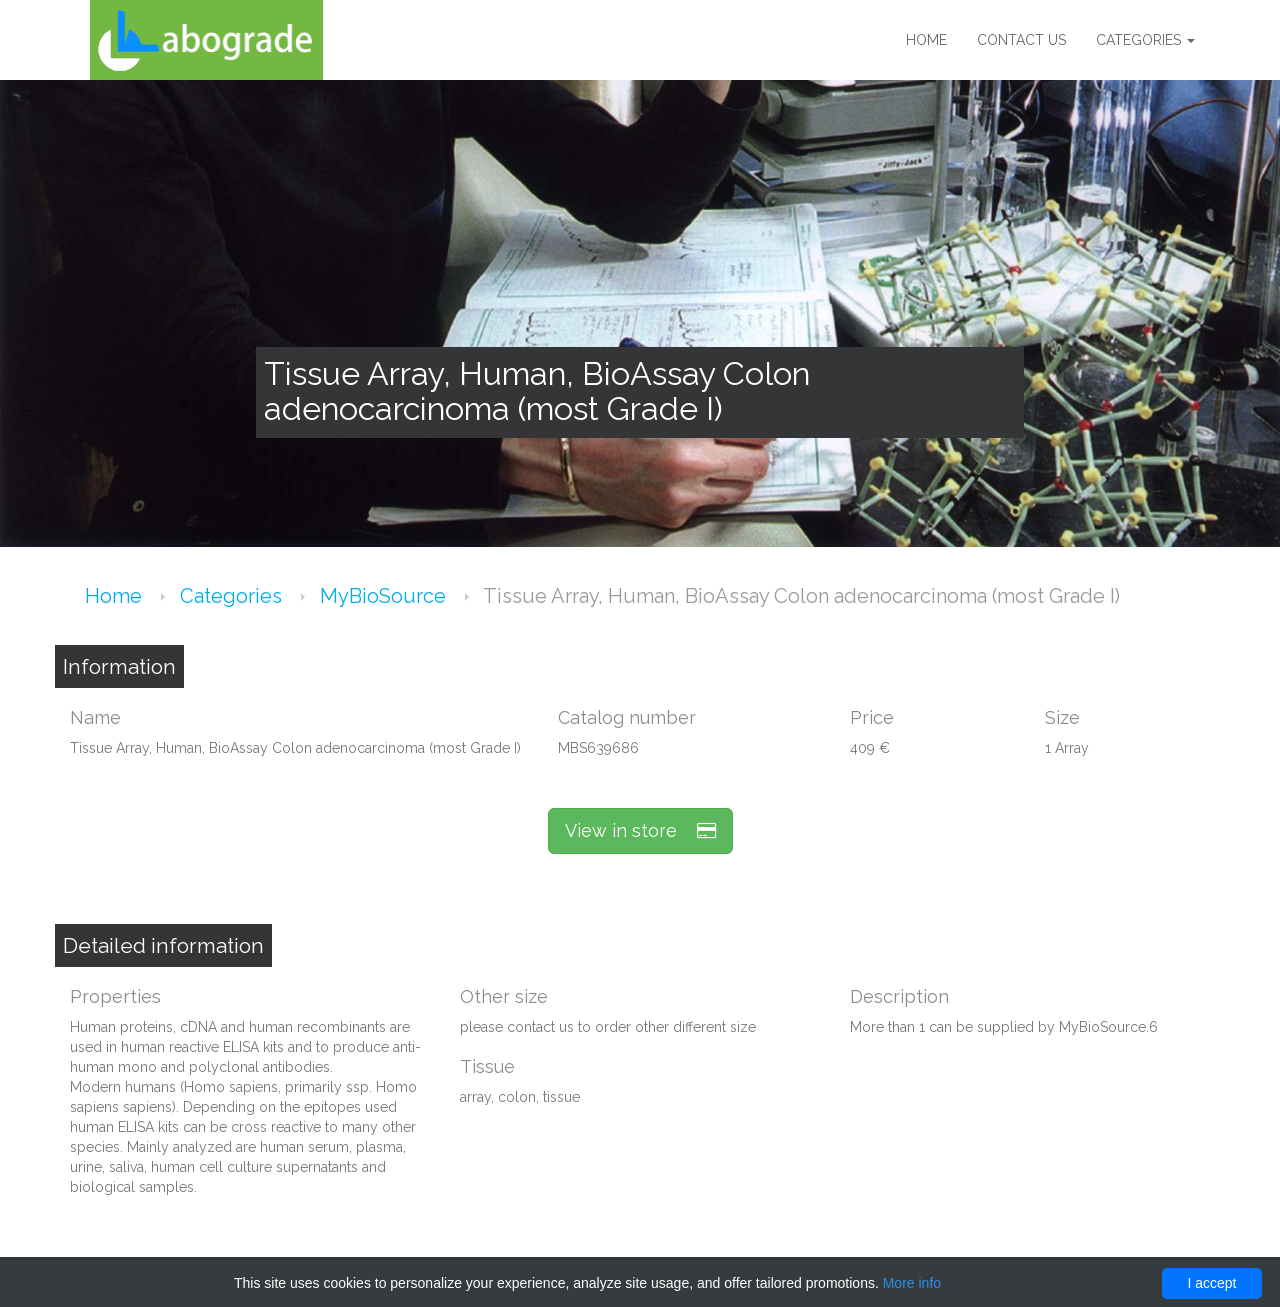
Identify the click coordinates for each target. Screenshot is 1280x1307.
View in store (640, 830)
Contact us (1021, 40)
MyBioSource (385, 596)
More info (912, 1283)
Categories (1145, 40)
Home (926, 40)
